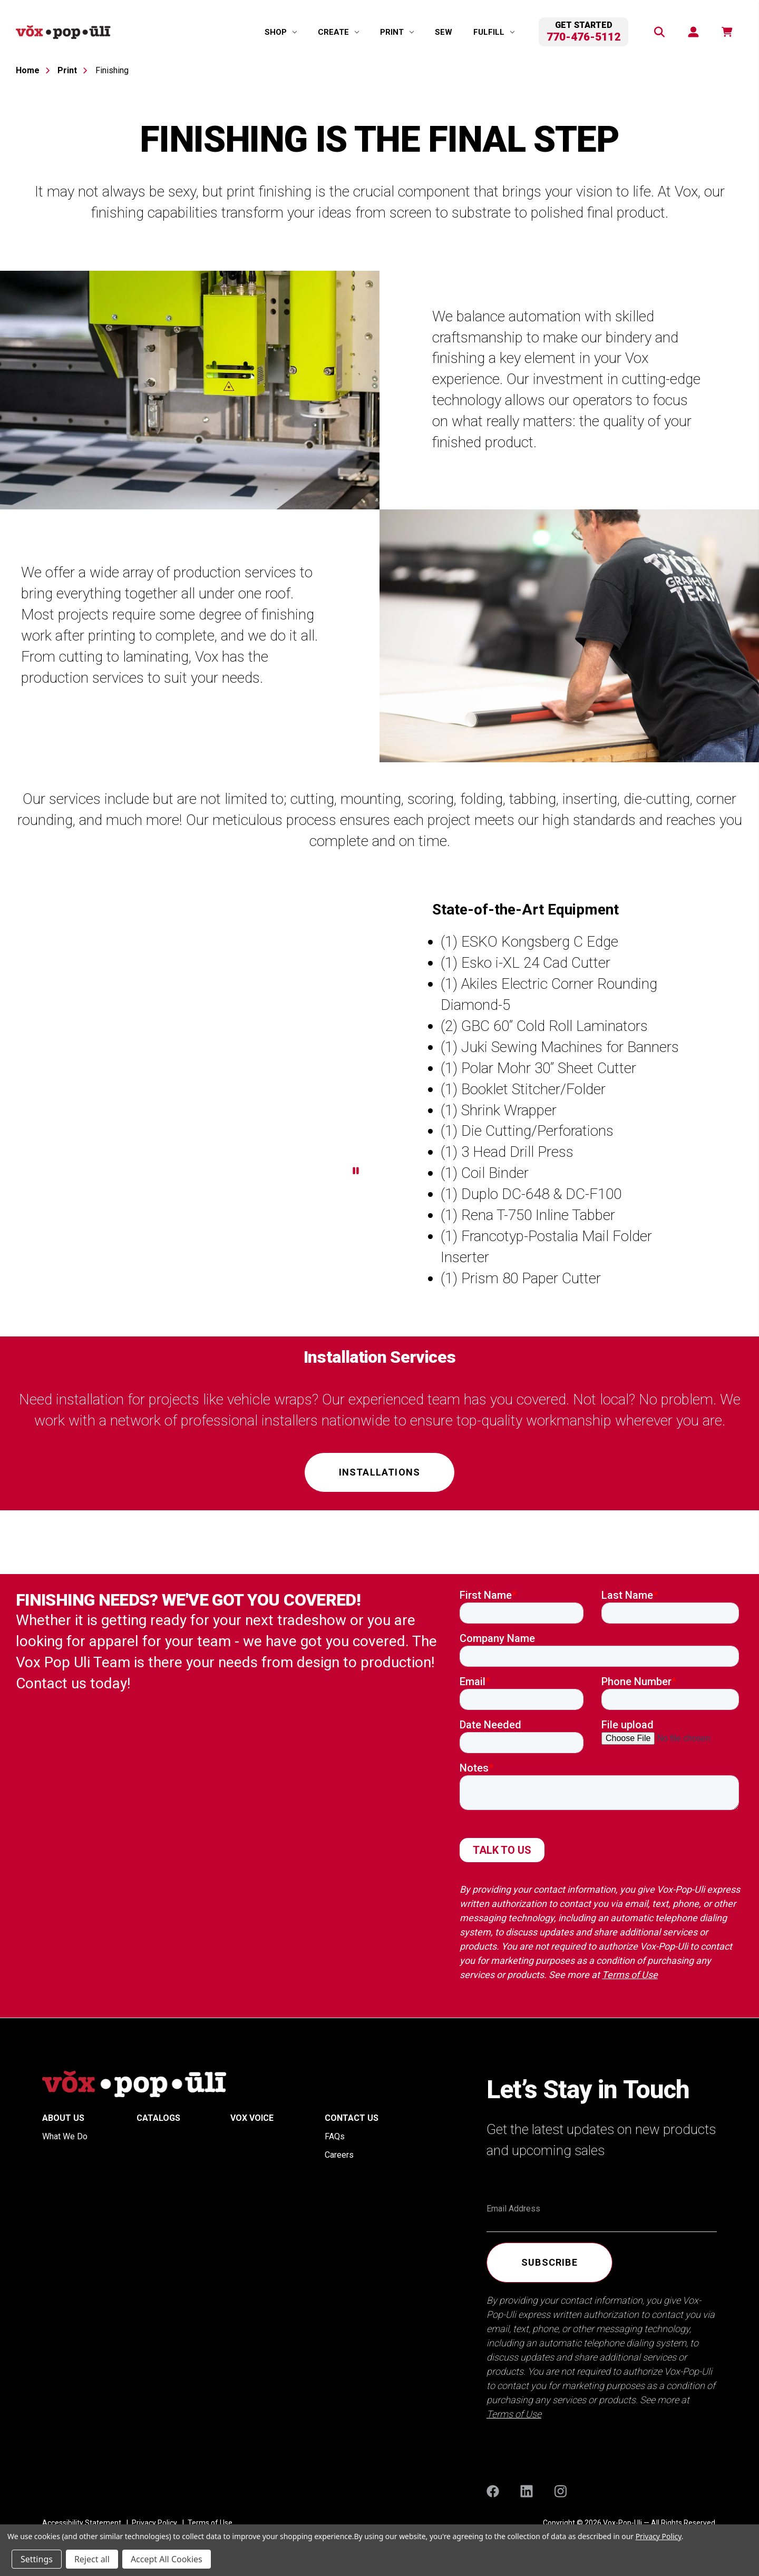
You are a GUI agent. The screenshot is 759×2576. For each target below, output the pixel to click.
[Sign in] (692, 32)
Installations (380, 1472)
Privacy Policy (659, 2536)
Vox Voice (252, 2118)
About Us (63, 2118)
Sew (443, 32)
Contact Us (351, 2118)
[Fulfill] (494, 32)
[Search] (659, 32)
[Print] (396, 32)
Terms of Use (630, 1974)
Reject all (92, 2559)
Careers (339, 2155)
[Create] (338, 32)
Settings (37, 2559)
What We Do (64, 2136)
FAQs (335, 2136)
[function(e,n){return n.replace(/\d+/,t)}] (726, 32)
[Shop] (280, 32)
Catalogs (158, 2118)
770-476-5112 (583, 37)
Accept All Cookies (166, 2559)
